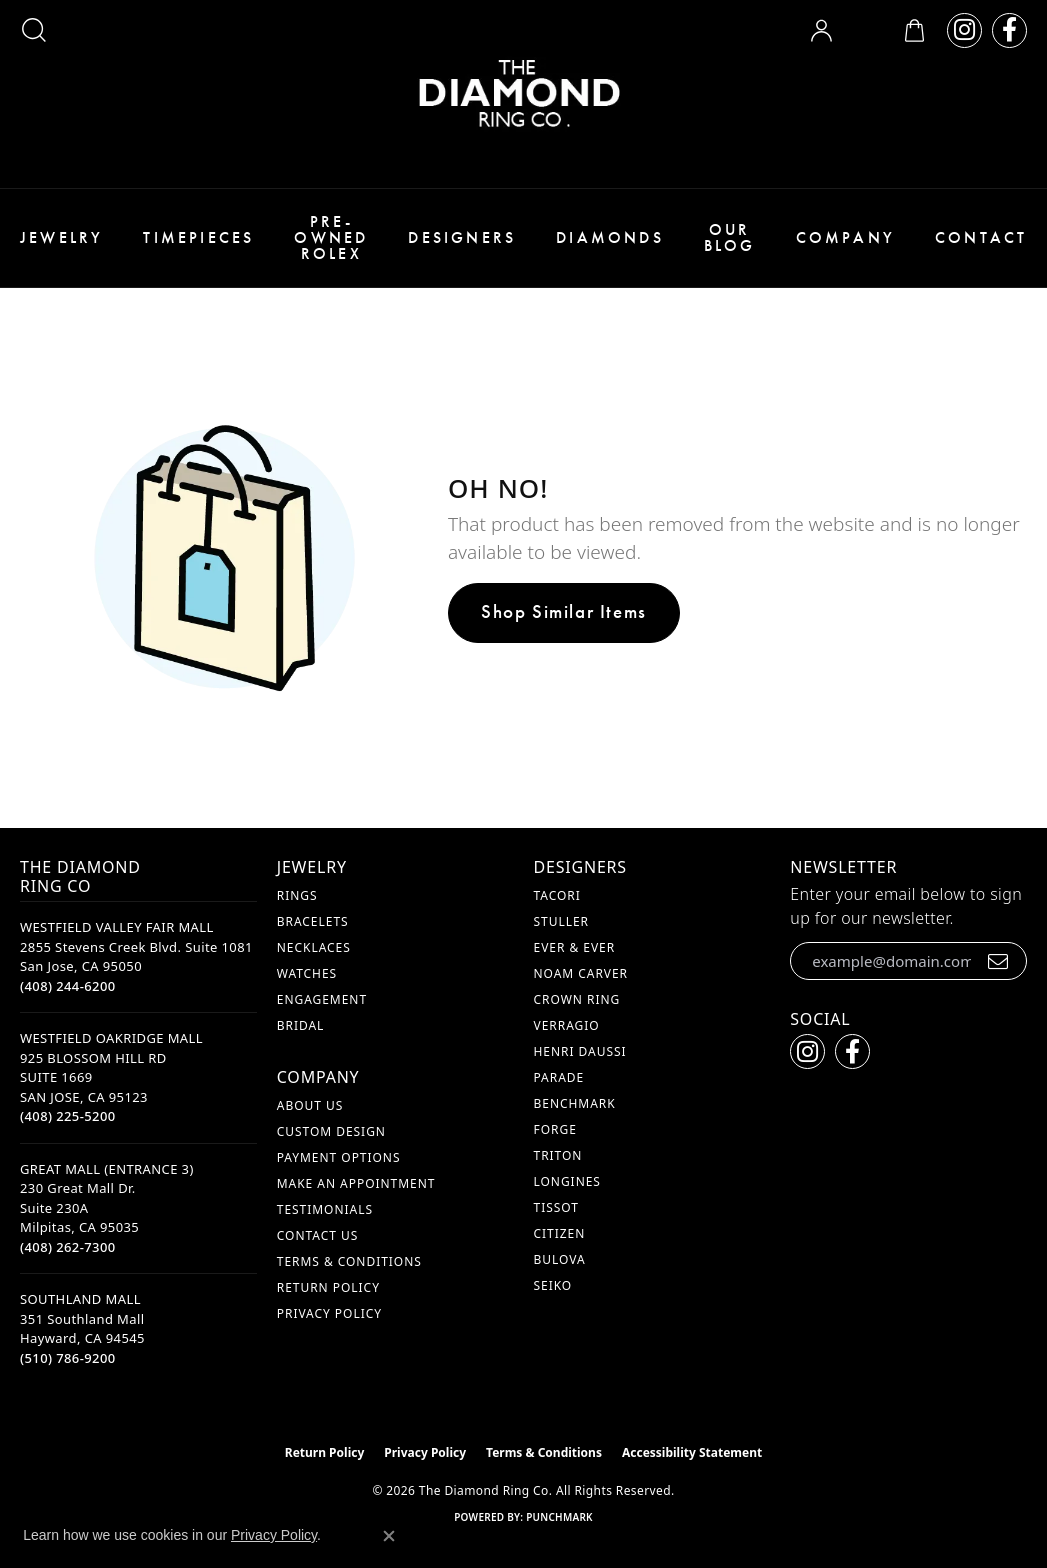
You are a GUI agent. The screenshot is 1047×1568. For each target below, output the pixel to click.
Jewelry (61, 237)
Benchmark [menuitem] (575, 1103)
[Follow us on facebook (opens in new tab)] (1009, 30)
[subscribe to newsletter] (998, 961)
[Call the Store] (68, 986)
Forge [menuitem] (555, 1129)
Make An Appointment (356, 1183)
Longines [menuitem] (567, 1181)
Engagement (322, 999)
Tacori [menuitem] (557, 895)
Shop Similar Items (564, 611)
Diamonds (610, 237)
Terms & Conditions (349, 1261)
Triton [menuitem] (558, 1155)
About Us (310, 1105)
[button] (34, 30)
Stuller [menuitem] (561, 921)
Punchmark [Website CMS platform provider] (559, 1517)
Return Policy (328, 1287)
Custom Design (331, 1131)
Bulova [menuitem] (560, 1259)
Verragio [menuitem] (567, 1025)
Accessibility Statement (692, 1452)
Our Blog (730, 237)
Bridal (301, 1025)
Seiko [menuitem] (553, 1285)
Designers (462, 237)
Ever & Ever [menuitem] (575, 947)
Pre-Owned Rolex (331, 237)
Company (845, 237)
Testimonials (325, 1209)
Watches (307, 973)
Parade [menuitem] (559, 1077)
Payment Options (339, 1157)
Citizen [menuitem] (560, 1233)
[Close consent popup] (389, 1536)
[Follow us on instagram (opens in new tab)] (964, 30)
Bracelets (313, 921)
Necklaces (314, 947)
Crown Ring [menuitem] (577, 999)
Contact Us (317, 1235)
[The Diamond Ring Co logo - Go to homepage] (524, 94)
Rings (297, 895)
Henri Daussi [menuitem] (580, 1051)
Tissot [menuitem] (556, 1207)
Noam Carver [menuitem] (581, 973)
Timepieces (198, 237)
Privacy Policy (329, 1313)
